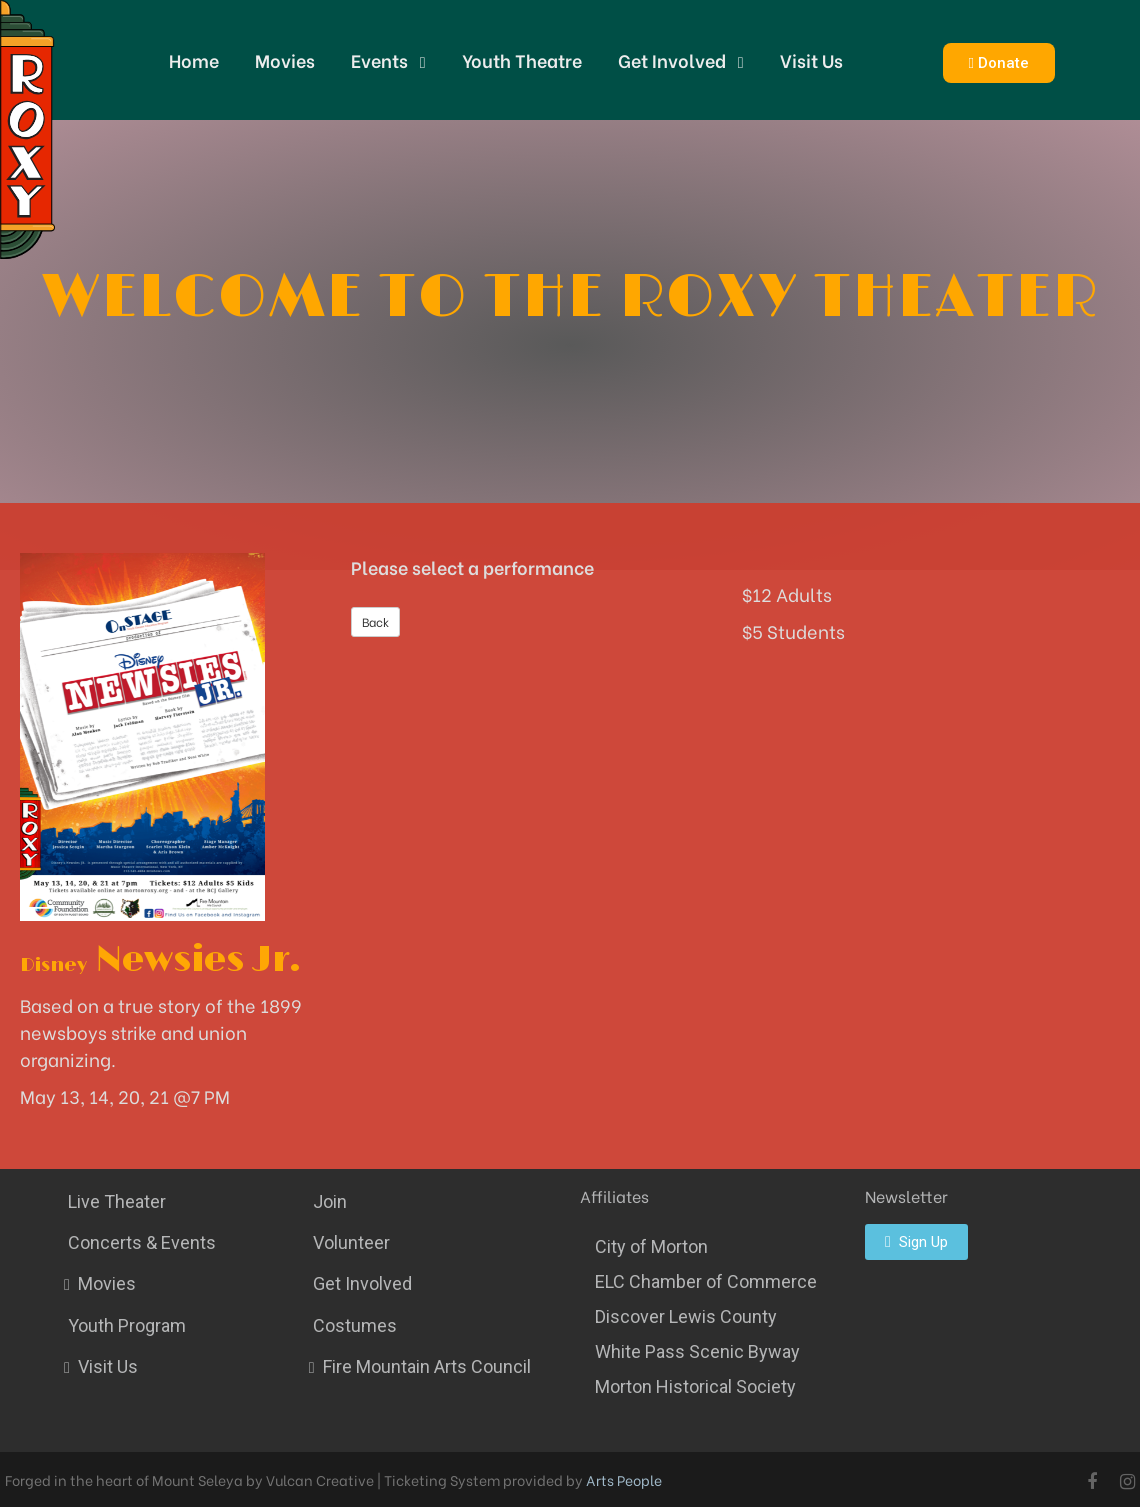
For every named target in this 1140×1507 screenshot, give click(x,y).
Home (194, 59)
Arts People (624, 1479)
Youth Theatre (522, 59)
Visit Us (811, 59)
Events (388, 60)
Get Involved (681, 60)
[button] (999, 63)
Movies (285, 59)
